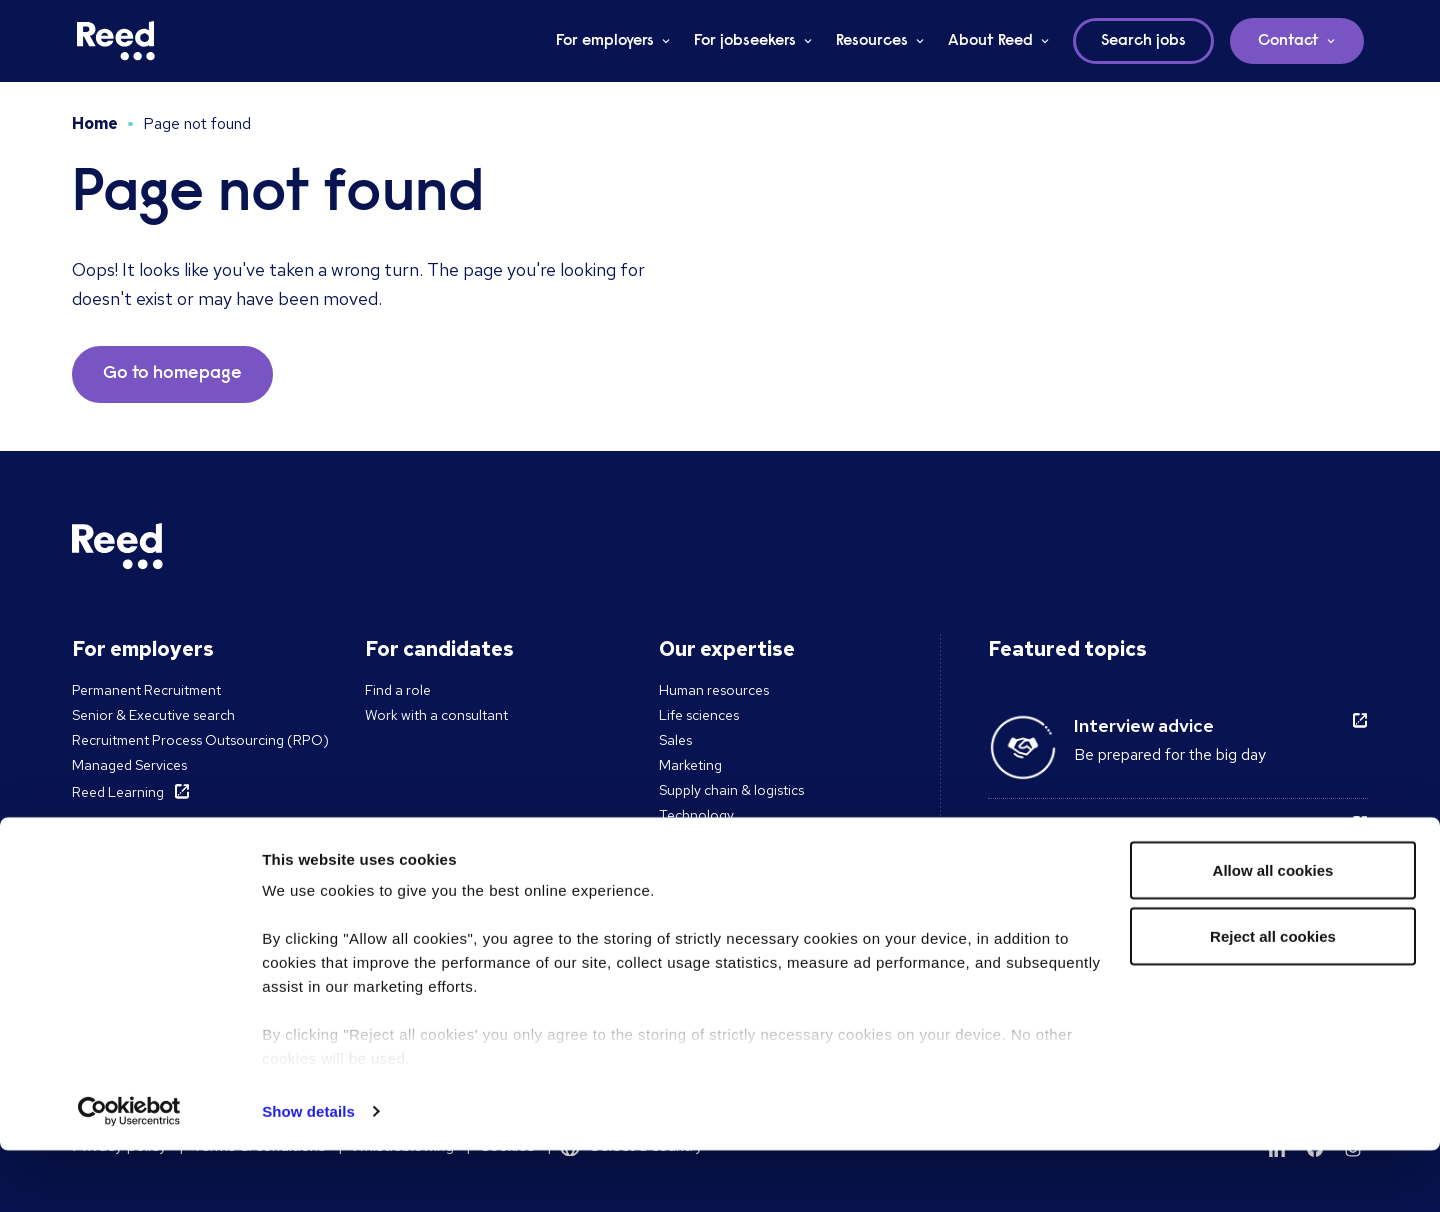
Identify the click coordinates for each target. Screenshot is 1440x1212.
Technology (696, 815)
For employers (605, 41)
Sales (675, 740)
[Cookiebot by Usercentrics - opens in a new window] (129, 1173)
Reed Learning (118, 792)
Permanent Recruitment (146, 690)
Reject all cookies (1273, 997)
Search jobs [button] (1143, 41)
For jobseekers (745, 41)
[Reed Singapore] (116, 41)
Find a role (398, 690)
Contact (1288, 41)
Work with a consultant (436, 715)
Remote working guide (1169, 828)
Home (95, 123)
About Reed (990, 41)
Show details (308, 1172)
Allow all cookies (1273, 931)
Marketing (690, 765)
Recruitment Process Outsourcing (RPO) (200, 740)
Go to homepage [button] (172, 374)
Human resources (714, 690)
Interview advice (1144, 725)
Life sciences (699, 715)
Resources (872, 41)
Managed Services (129, 765)
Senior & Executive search (153, 715)
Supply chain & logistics (731, 790)
